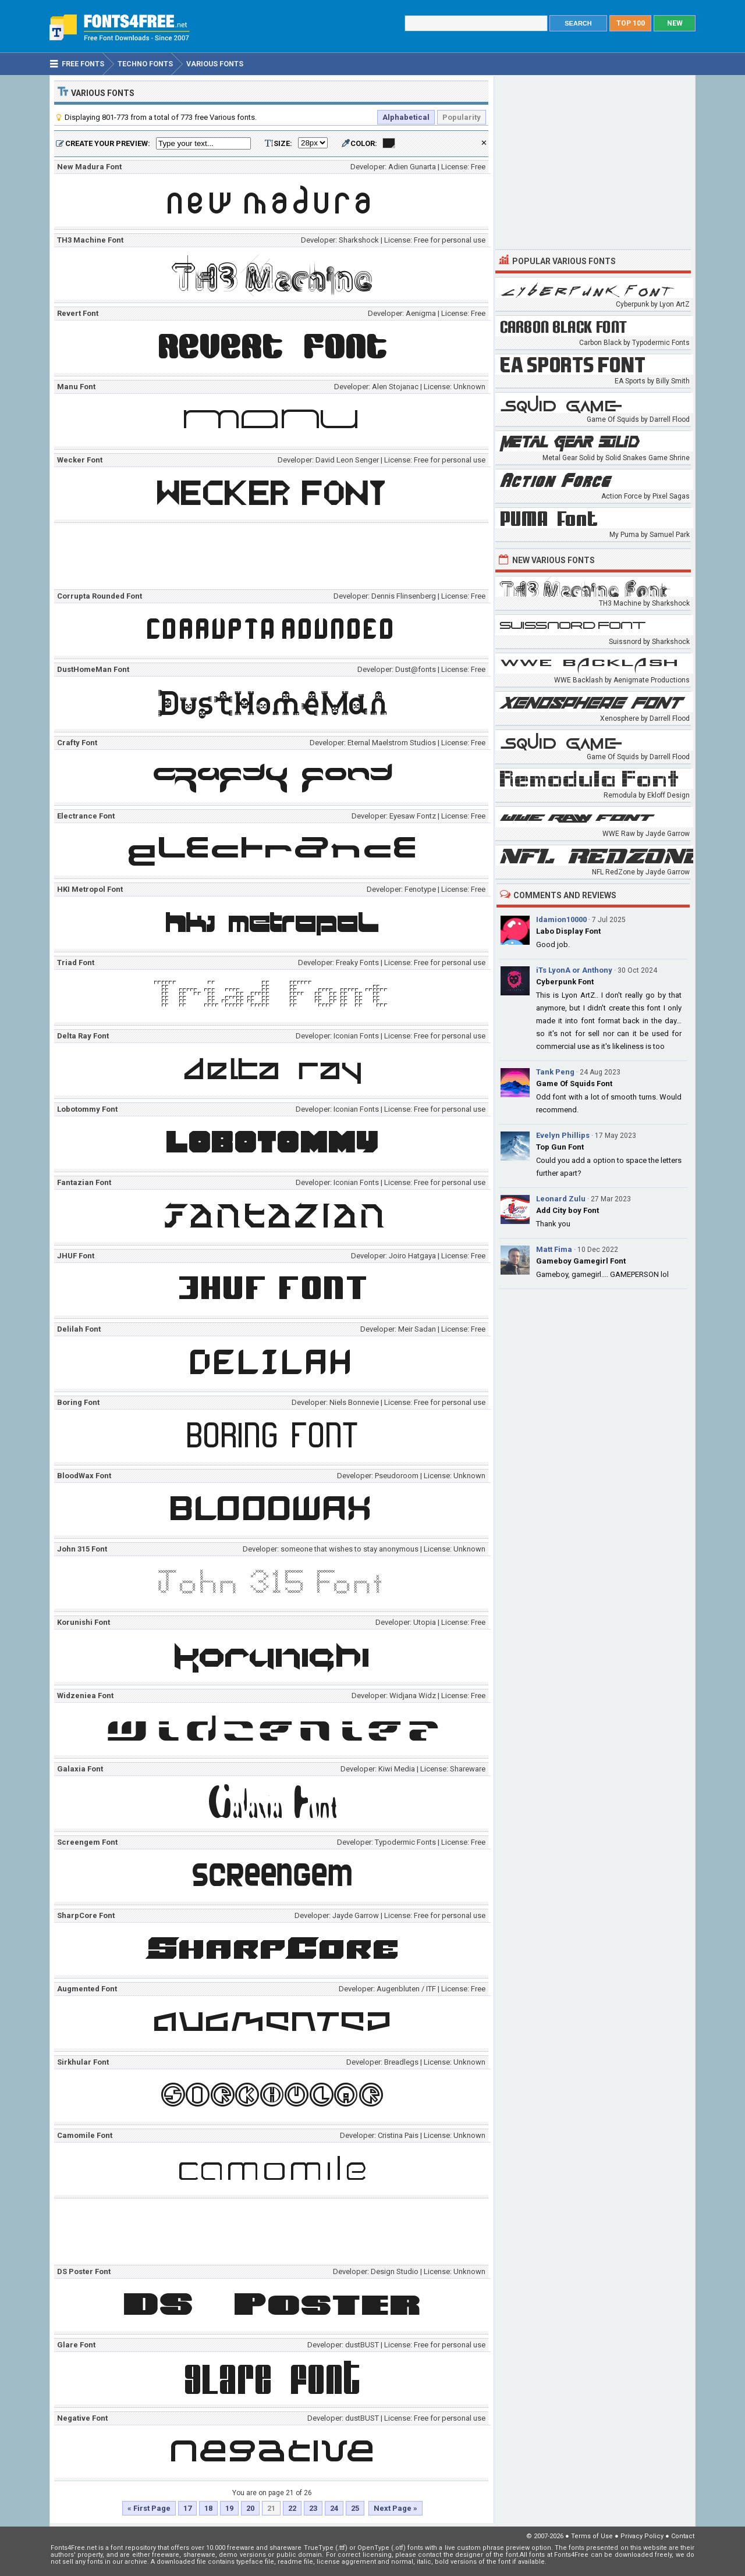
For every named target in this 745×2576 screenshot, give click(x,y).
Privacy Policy (642, 2536)
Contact (682, 2536)
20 (250, 2508)
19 (229, 2508)
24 (334, 2508)
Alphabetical (406, 117)
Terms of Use (592, 2536)
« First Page (149, 2508)
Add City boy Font (567, 1210)
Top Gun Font (560, 1147)
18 (208, 2508)
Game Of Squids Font (574, 1083)
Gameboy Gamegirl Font (581, 1261)
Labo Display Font (568, 931)
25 (355, 2508)
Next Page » (395, 2508)
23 (313, 2508)
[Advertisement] (274, 558)
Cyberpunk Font (565, 981)
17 (187, 2508)
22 (292, 2508)
